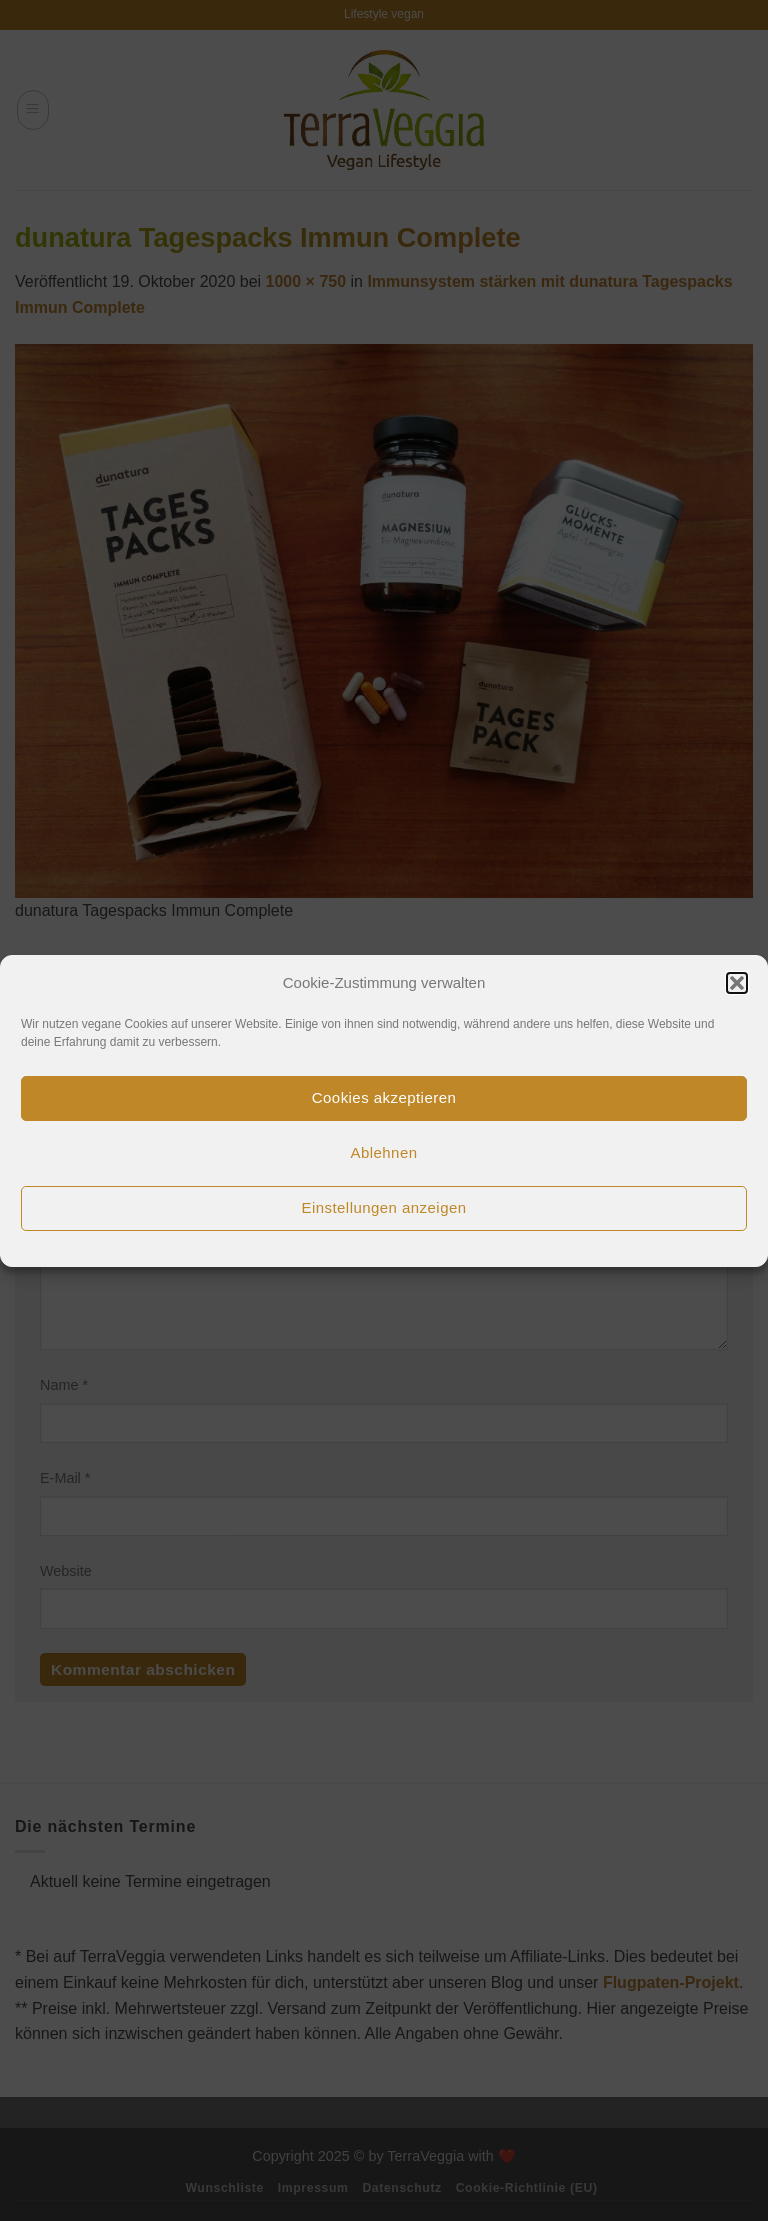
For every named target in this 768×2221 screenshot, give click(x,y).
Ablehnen (384, 1152)
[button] (737, 983)
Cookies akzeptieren (384, 1097)
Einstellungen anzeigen (383, 1207)
